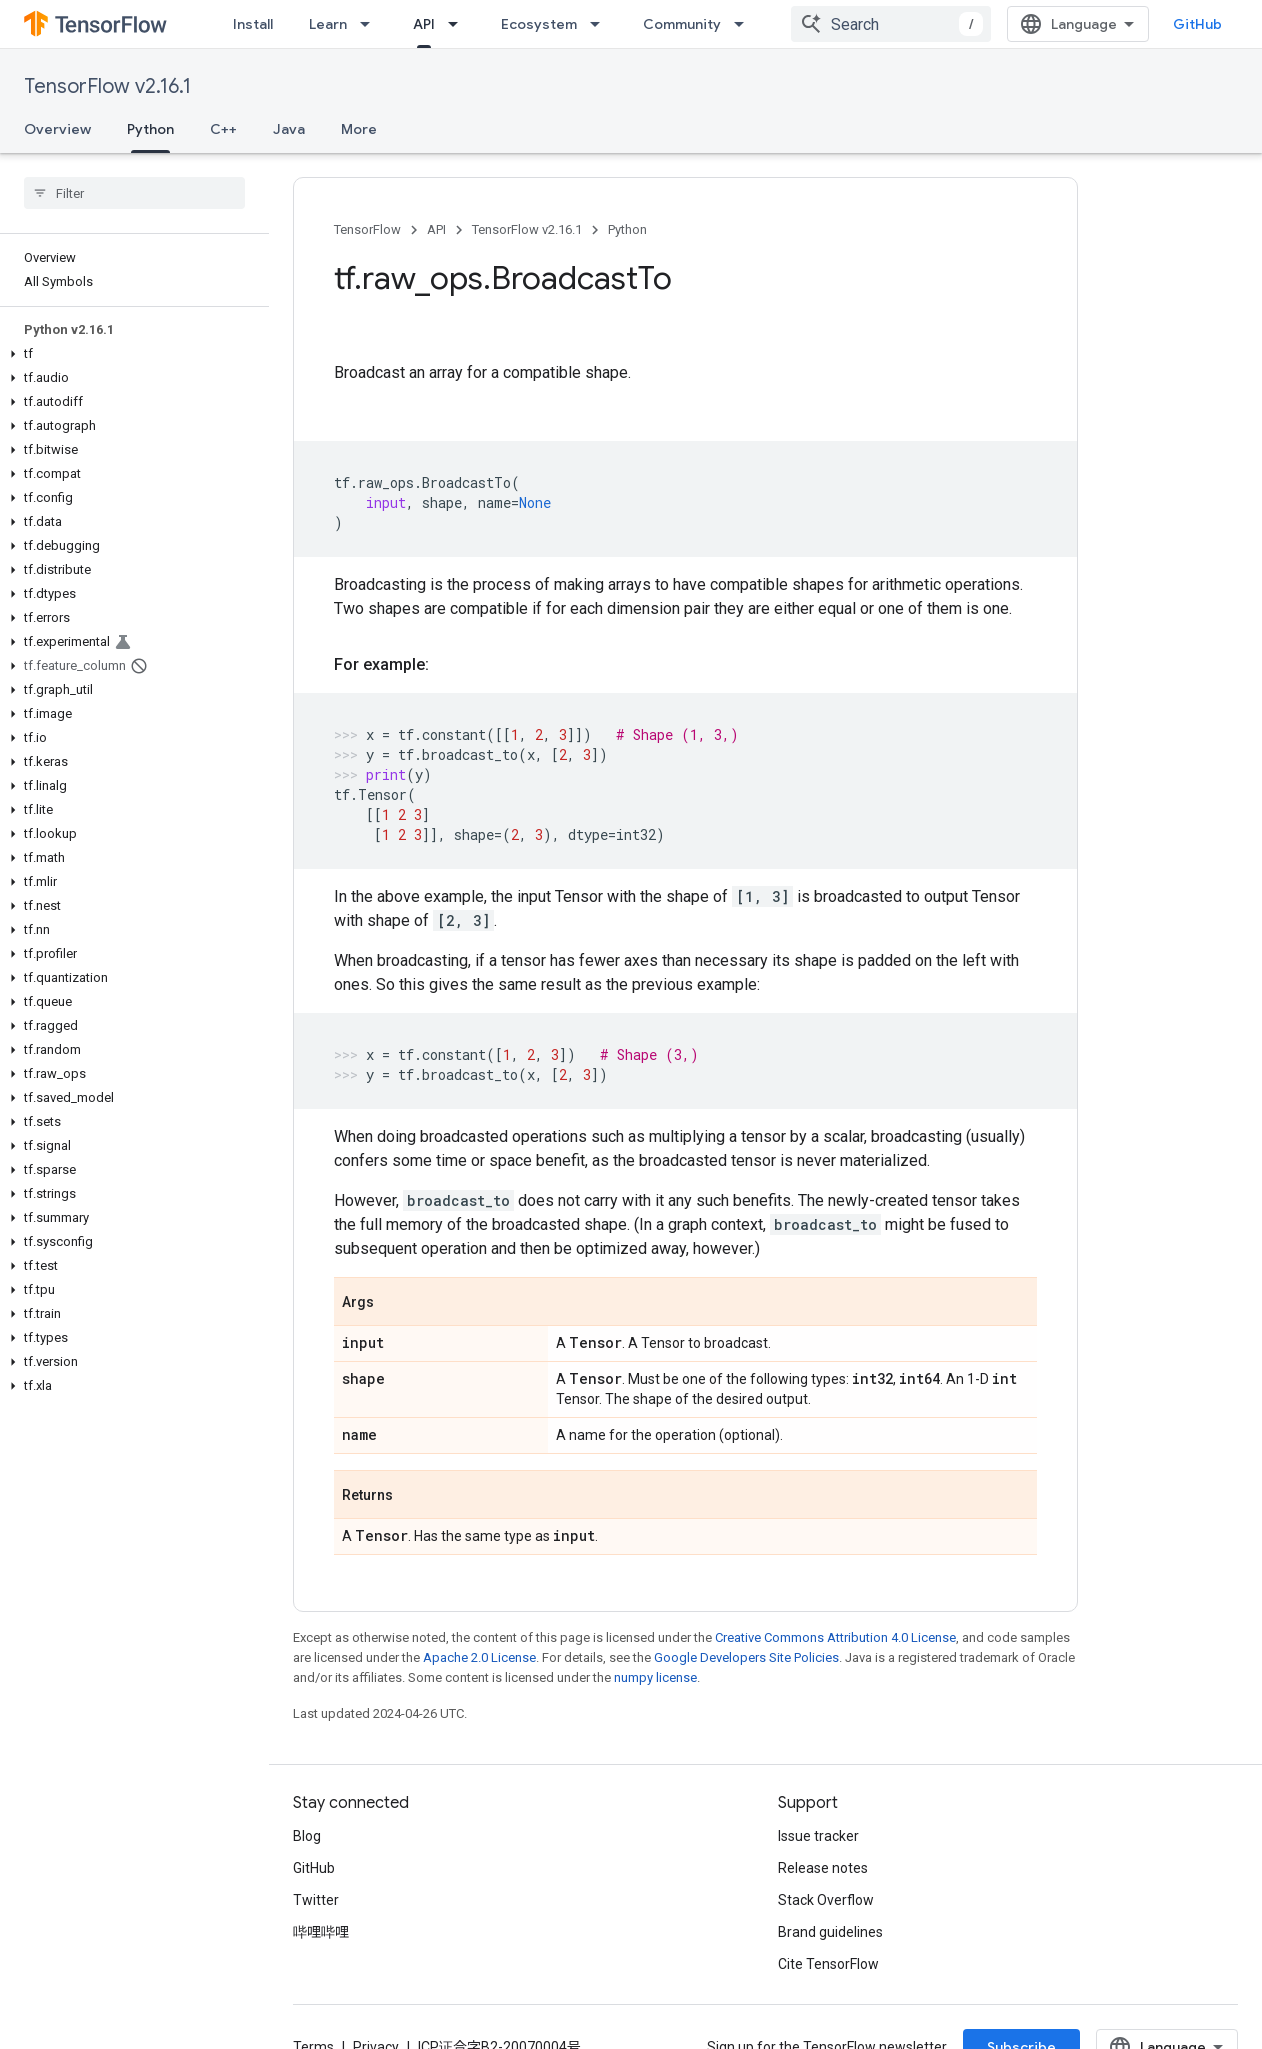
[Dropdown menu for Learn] (371, 24)
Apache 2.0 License (479, 1657)
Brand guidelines (830, 1932)
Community (682, 24)
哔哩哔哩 (321, 1932)
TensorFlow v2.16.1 (107, 86)
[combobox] (891, 24)
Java (289, 129)
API (436, 229)
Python (627, 229)
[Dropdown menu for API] (459, 24)
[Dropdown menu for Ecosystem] (601, 24)
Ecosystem (539, 24)
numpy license (655, 1677)
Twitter (316, 1900)
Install (253, 24)
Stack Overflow (826, 1900)
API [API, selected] (424, 24)
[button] (130, 354)
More (359, 129)
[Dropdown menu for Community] (745, 24)
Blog (307, 1836)
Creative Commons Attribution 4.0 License (835, 1637)
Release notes (823, 1868)
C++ (223, 129)
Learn (328, 24)
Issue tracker (818, 1836)
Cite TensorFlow (828, 1964)
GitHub (1197, 24)
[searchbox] (134, 193)
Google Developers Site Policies (746, 1657)
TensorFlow (367, 229)
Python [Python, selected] (150, 129)
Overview (57, 129)
